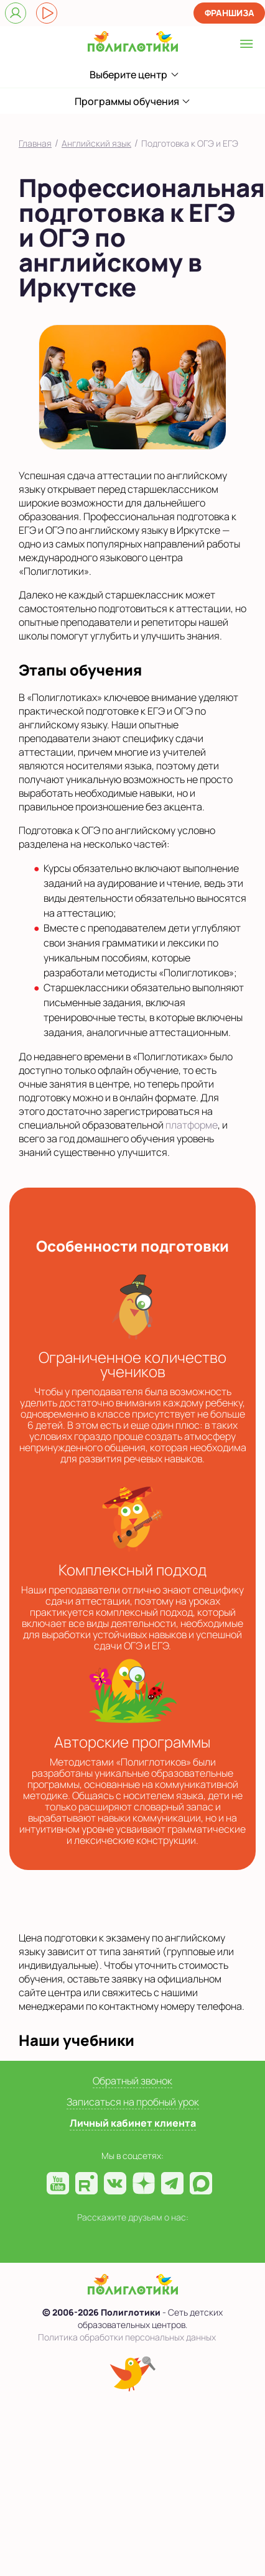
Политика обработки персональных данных (127, 2337)
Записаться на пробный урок (133, 2102)
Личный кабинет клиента (133, 2123)
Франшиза (229, 13)
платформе (191, 1125)
